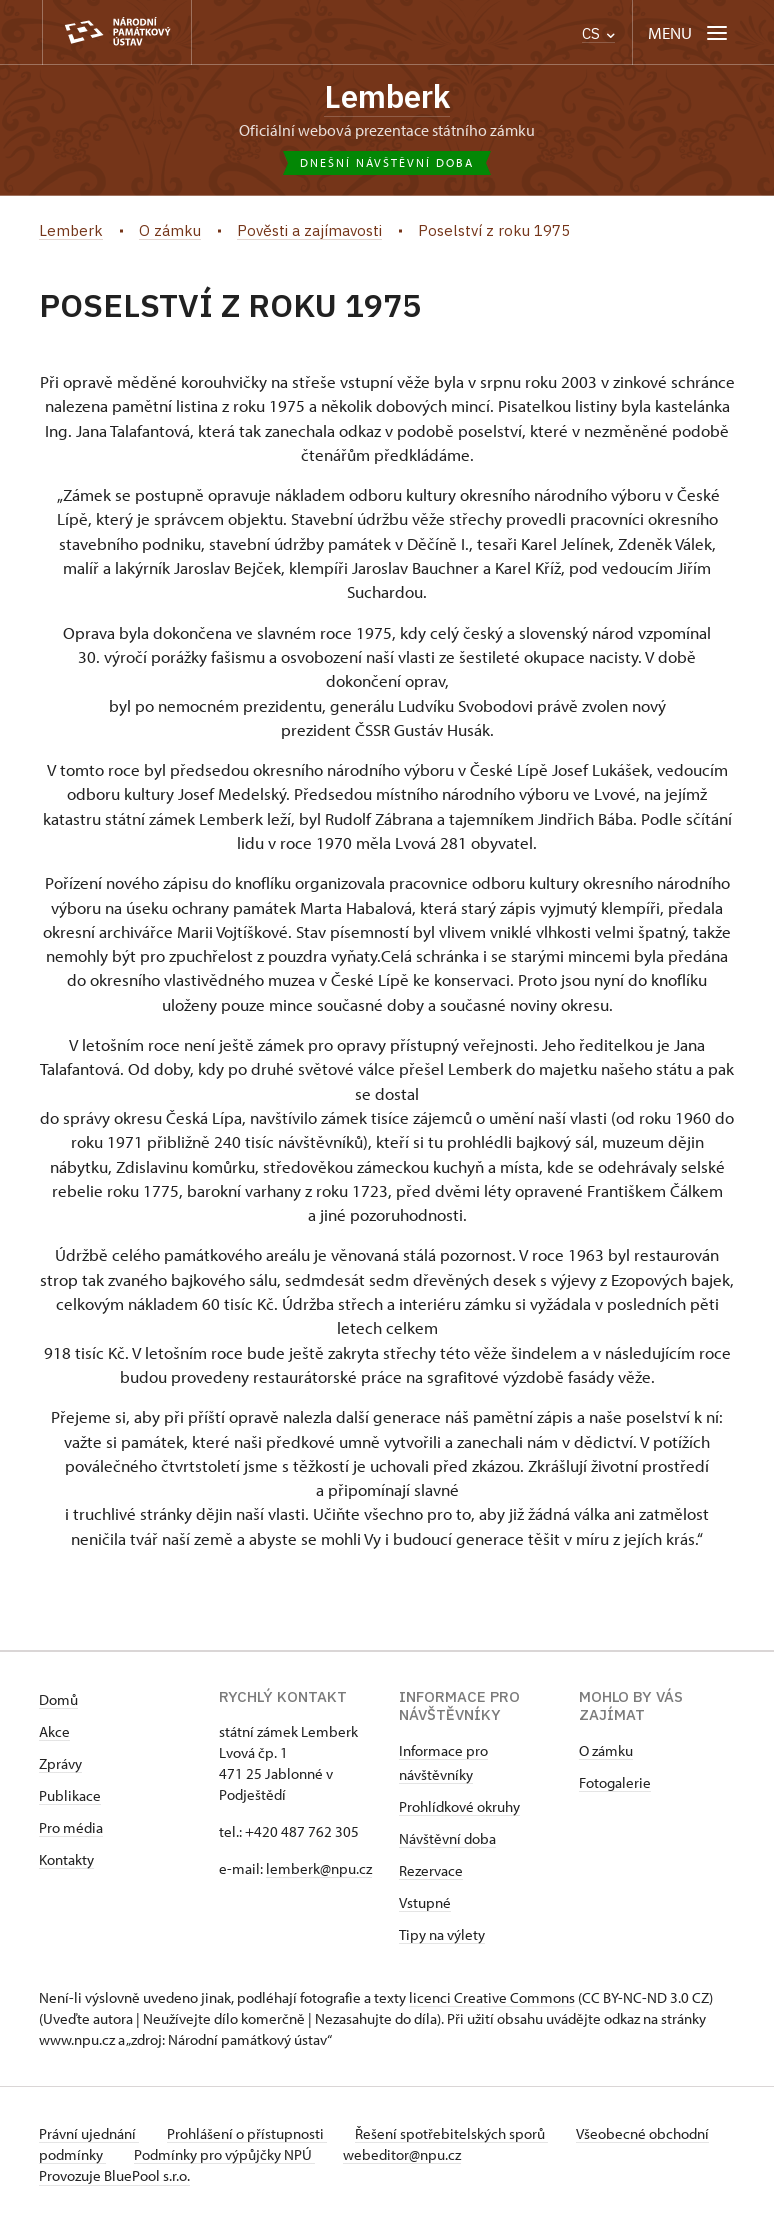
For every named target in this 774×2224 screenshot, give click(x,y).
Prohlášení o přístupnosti (251, 2135)
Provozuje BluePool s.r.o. (114, 2177)
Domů (58, 1701)
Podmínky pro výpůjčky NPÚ (291, 2156)
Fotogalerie (615, 1784)
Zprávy (60, 1765)
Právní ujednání (89, 2135)
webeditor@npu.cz (473, 2156)
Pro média (71, 1829)
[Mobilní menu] (689, 32)
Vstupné (425, 1904)
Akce (54, 1733)
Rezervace (431, 1872)
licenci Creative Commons (492, 1999)
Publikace (70, 1797)
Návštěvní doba (447, 1840)
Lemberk (387, 97)
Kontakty (66, 1861)
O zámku (606, 1752)
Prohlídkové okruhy (459, 1808)
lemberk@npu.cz (319, 1870)
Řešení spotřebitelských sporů (459, 2135)
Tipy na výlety (442, 1936)
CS (598, 33)
